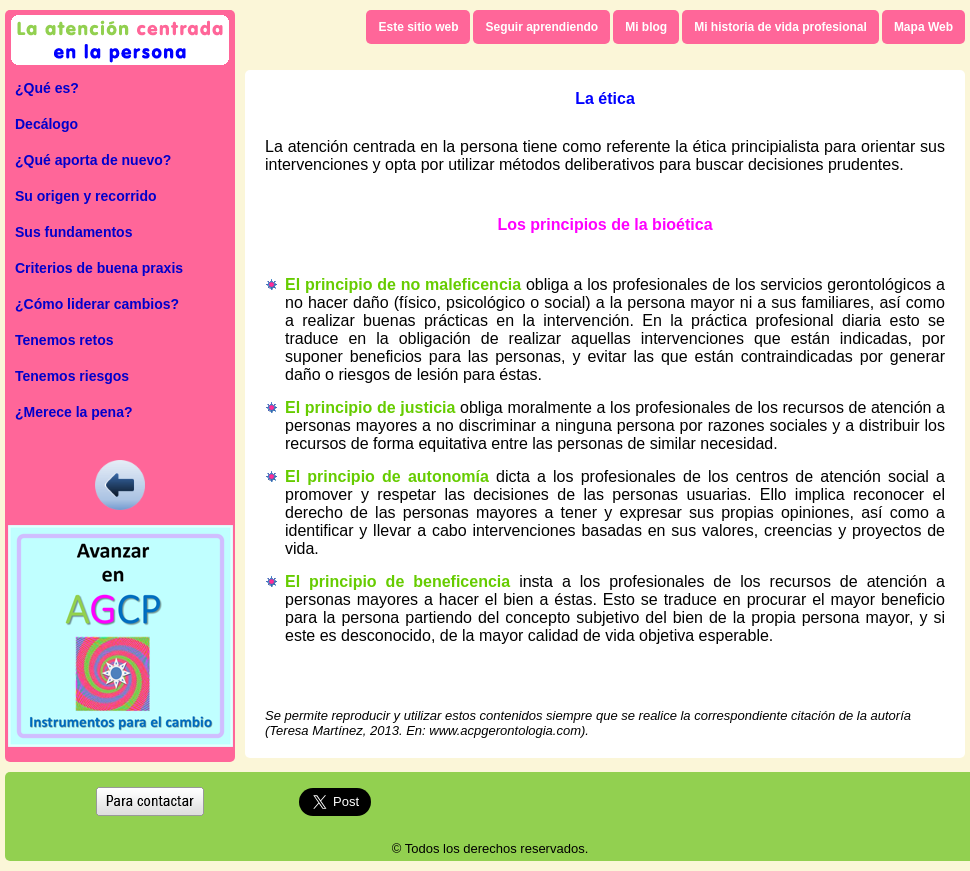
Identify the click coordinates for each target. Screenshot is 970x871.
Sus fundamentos (73, 232)
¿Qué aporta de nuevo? (93, 160)
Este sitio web (418, 27)
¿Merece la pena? (74, 412)
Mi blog (646, 27)
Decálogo (46, 124)
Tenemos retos (64, 340)
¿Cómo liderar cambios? (97, 304)
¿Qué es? (47, 88)
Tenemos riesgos (72, 376)
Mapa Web (923, 27)
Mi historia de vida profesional (780, 27)
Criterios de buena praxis (99, 268)
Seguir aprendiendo (541, 27)
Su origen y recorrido (86, 196)
